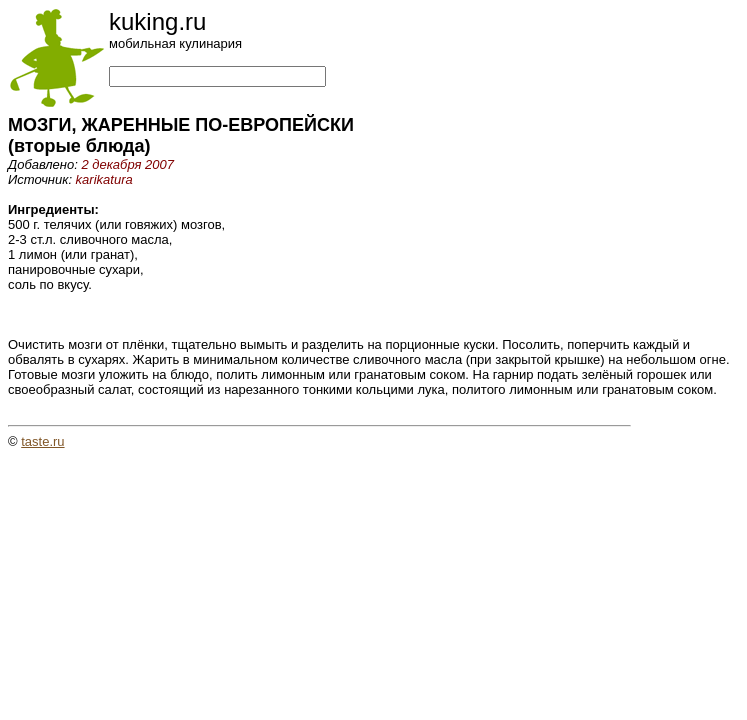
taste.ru (42, 441)
